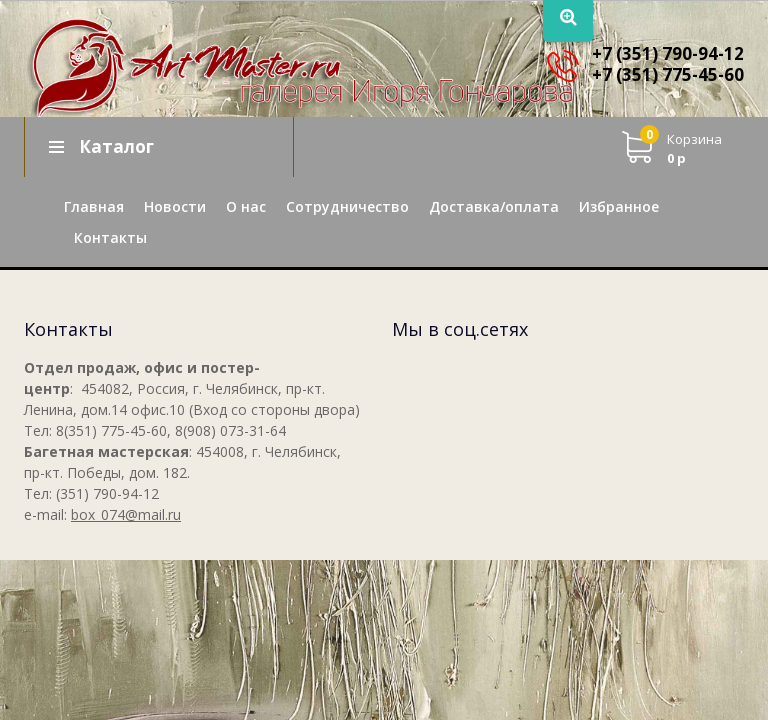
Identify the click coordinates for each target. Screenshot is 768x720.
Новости (175, 206)
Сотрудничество (347, 206)
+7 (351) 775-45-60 (668, 74)
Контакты (110, 237)
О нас (246, 206)
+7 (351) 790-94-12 (668, 53)
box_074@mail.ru (126, 514)
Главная (94, 206)
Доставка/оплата (494, 206)
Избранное (619, 206)
